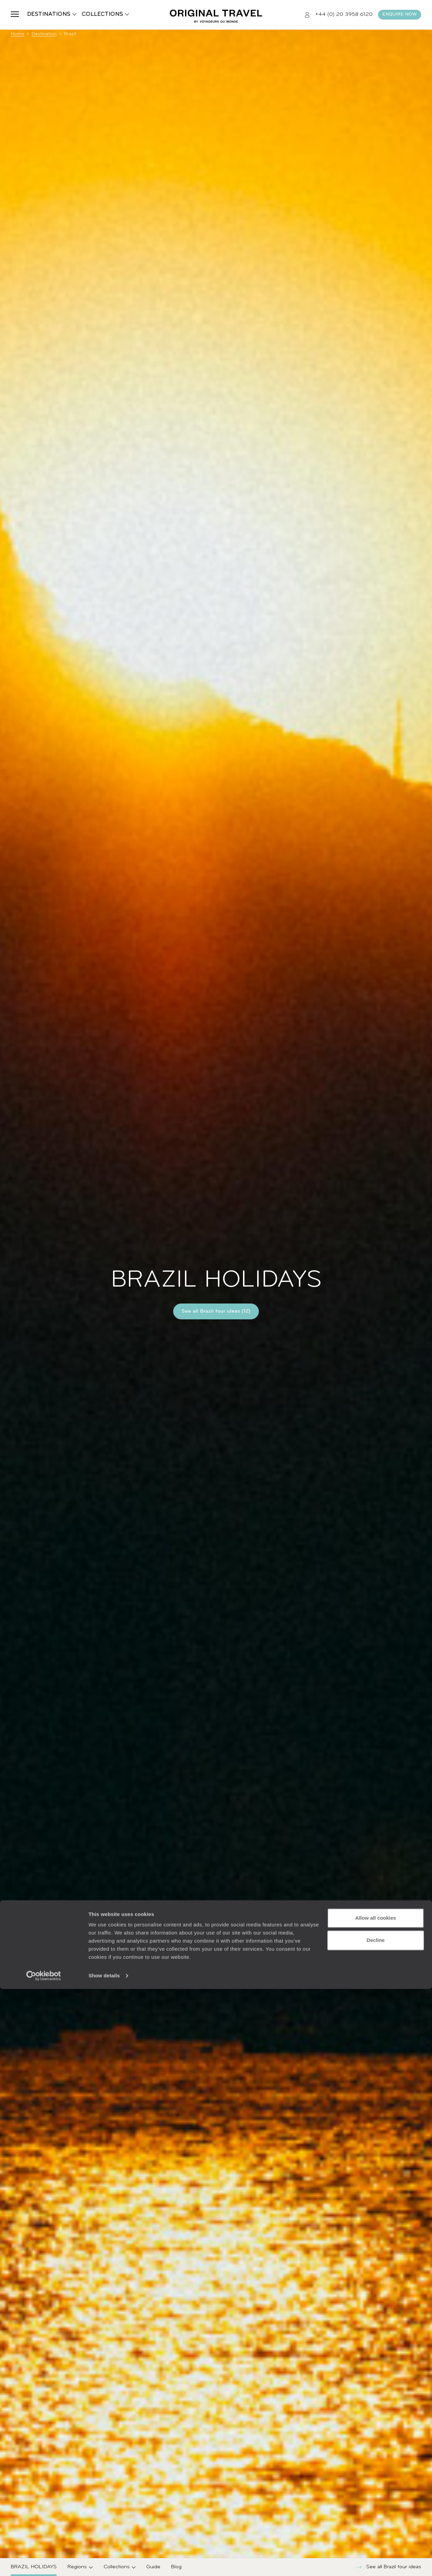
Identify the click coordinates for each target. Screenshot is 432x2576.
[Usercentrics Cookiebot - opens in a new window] (43, 2563)
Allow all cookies (375, 2505)
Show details (104, 2563)
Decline (375, 2527)
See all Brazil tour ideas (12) (216, 1311)
